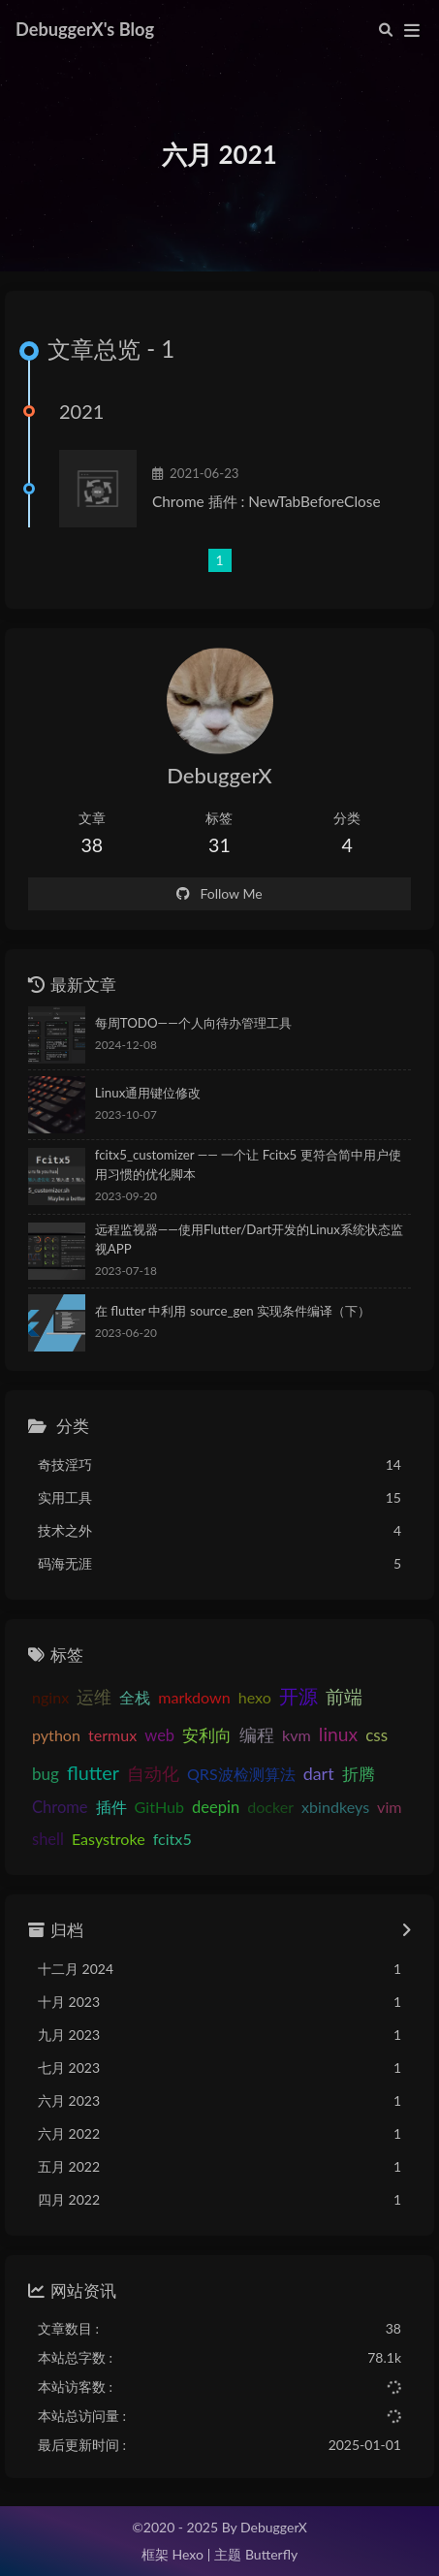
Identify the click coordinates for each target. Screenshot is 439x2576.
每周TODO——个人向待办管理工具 (193, 1023)
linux (338, 1734)
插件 (111, 1807)
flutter (93, 1772)
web (159, 1735)
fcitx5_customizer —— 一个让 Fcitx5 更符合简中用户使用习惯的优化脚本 (248, 1165)
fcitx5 (172, 1839)
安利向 (207, 1735)
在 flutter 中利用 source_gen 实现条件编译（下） (232, 1311)
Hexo (187, 2555)
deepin (215, 1808)
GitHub (159, 1807)
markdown (194, 1698)
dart (318, 1773)
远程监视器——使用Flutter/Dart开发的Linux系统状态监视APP (249, 1239)
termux (112, 1735)
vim (389, 1807)
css (376, 1735)
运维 (94, 1698)
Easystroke (108, 1839)
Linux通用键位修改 (148, 1092)
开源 (298, 1696)
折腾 (358, 1774)
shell (48, 1840)
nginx (50, 1698)
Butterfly (271, 2555)
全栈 (134, 1698)
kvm (296, 1735)
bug (45, 1774)
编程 (256, 1735)
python (56, 1735)
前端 (344, 1697)
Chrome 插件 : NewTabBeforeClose (266, 502)
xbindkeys (335, 1807)
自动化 (153, 1773)
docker (270, 1807)
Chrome (60, 1808)
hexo (254, 1698)
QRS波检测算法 (241, 1774)
